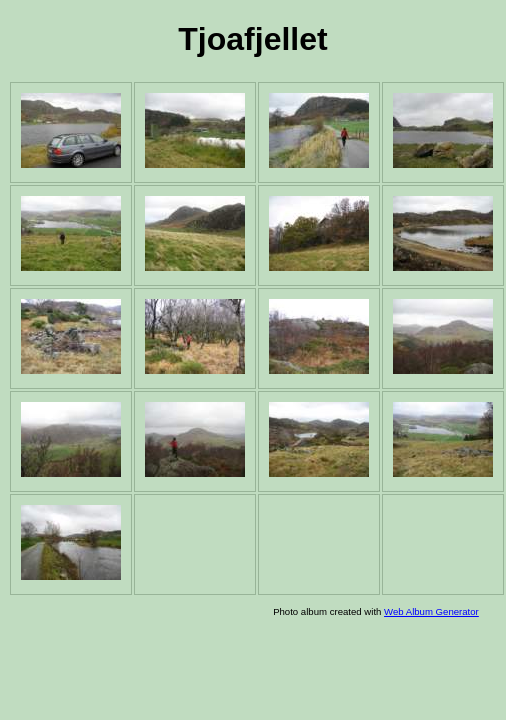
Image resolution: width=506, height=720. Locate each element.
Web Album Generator (431, 611)
